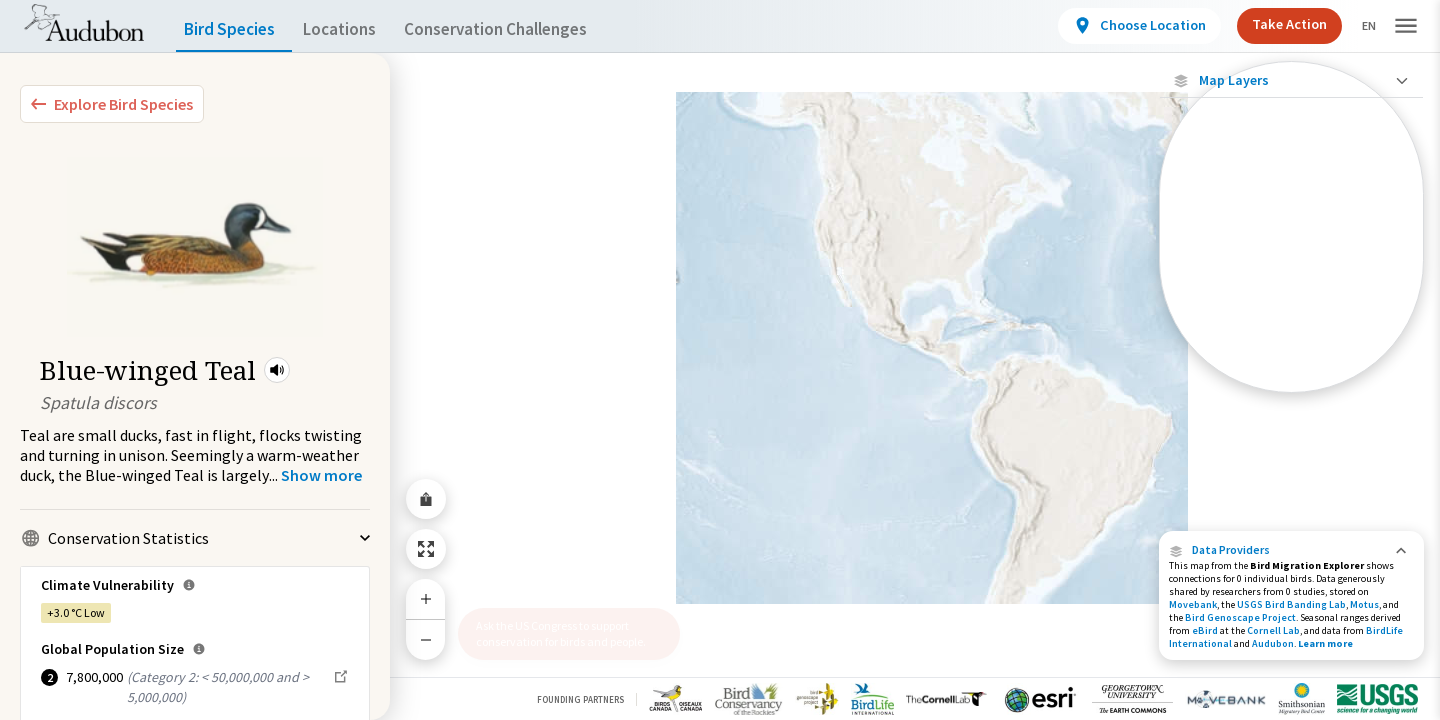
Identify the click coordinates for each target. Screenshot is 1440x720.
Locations (357, 29)
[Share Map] (426, 499)
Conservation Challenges (527, 29)
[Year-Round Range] (1291, 379)
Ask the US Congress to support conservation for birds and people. (561, 633)
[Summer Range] (1291, 311)
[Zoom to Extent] (426, 549)
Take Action (1272, 24)
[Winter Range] (1291, 345)
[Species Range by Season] (1291, 276)
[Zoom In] (426, 599)
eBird (1205, 630)
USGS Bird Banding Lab (1291, 604)
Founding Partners (580, 699)
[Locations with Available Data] (1291, 208)
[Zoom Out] (426, 639)
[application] (720, 360)
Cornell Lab (1273, 630)
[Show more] (321, 475)
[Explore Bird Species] (112, 104)
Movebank (1193, 604)
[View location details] (1122, 26)
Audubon (1273, 643)
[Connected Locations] (1291, 242)
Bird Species (234, 29)
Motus (1364, 604)
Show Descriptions (1291, 397)
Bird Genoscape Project (1240, 617)
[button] (277, 370)
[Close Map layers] (1291, 80)
